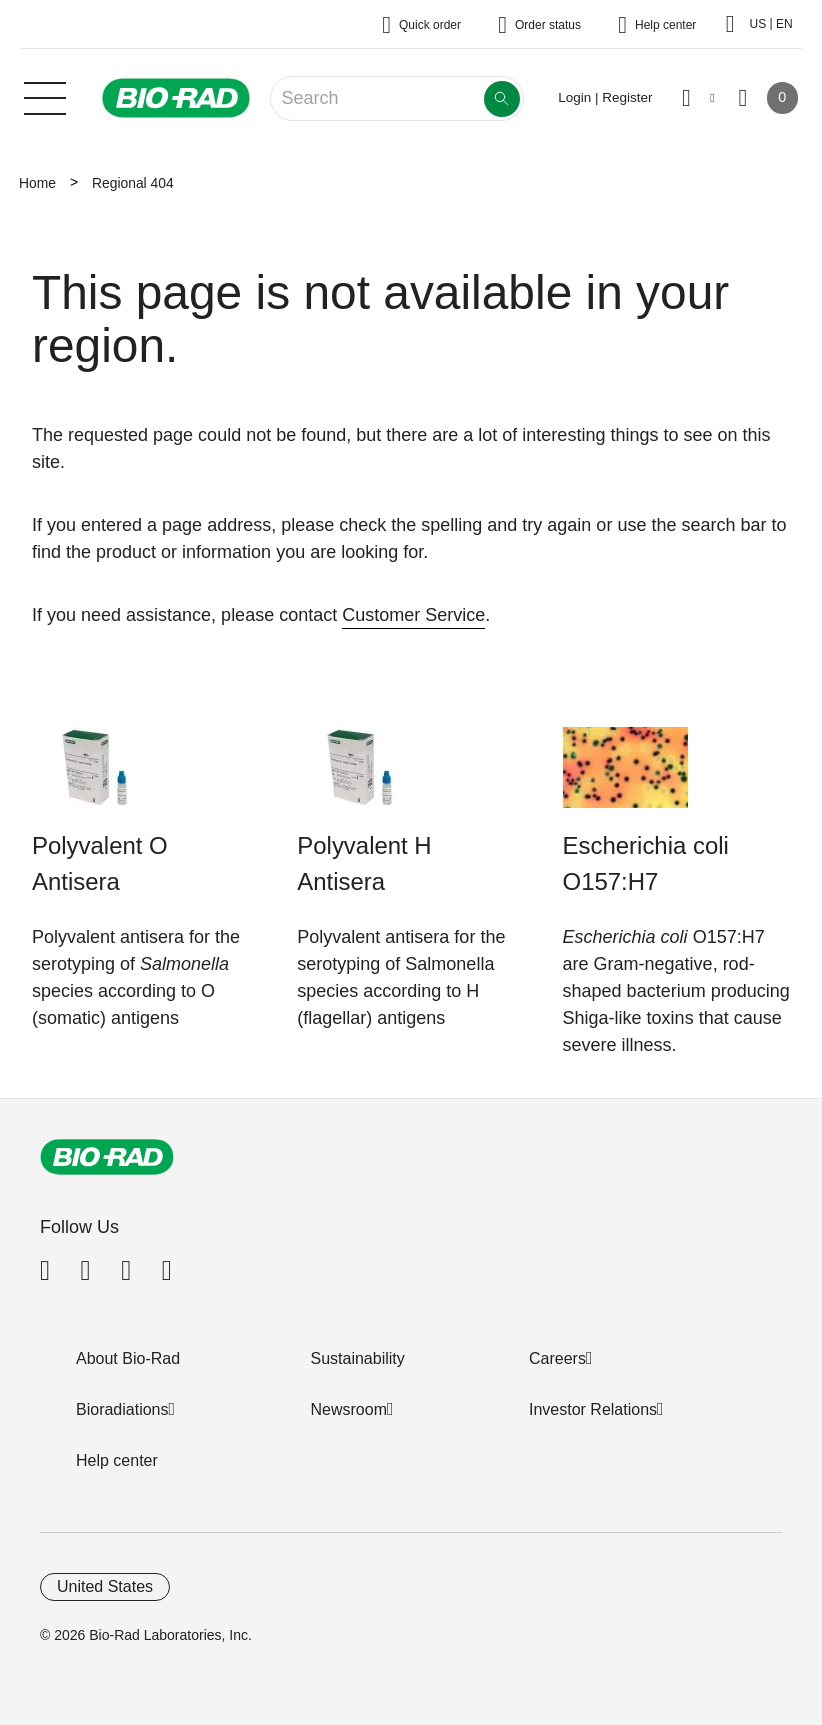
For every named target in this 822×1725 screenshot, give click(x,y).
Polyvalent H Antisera (364, 863)
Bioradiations (122, 1409)
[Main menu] (45, 96)
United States (105, 1586)
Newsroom (349, 1409)
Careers (557, 1358)
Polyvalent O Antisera (100, 863)
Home (37, 183)
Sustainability (358, 1358)
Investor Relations (593, 1409)
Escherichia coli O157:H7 (646, 863)
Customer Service (413, 615)
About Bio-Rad (128, 1358)
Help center (117, 1460)
